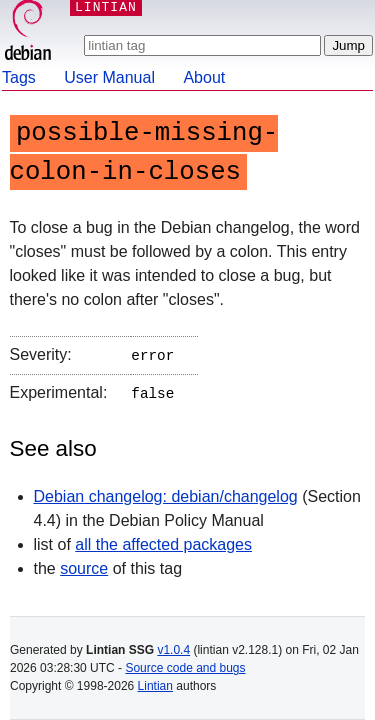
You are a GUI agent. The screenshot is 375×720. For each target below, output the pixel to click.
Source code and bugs (185, 668)
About (204, 77)
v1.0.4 (173, 650)
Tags (19, 77)
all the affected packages (163, 540)
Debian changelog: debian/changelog (166, 492)
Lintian (155, 686)
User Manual (109, 77)
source (84, 564)
